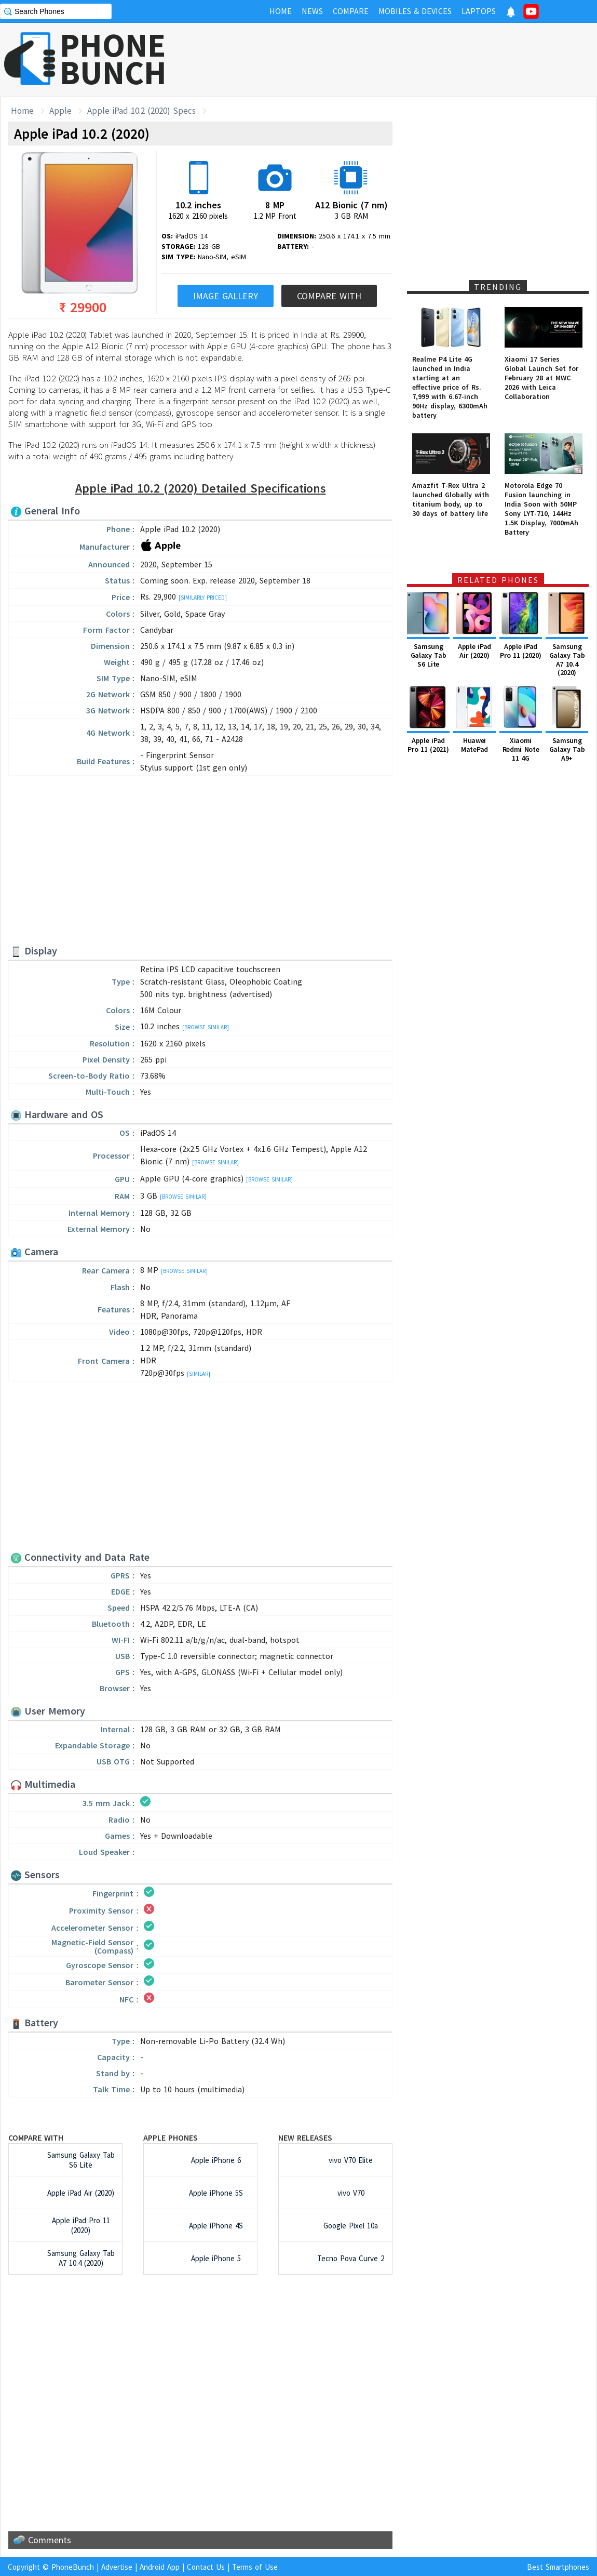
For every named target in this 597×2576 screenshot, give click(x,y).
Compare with (35, 2137)
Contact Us (206, 2567)
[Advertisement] (408, 59)
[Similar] (198, 1373)
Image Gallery (225, 296)
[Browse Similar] (205, 1027)
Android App (160, 2567)
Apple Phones (170, 2137)
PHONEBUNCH (113, 58)
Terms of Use (255, 2567)
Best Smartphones (558, 2567)
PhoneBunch (72, 2567)
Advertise (116, 2567)
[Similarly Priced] (203, 597)
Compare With (329, 296)
